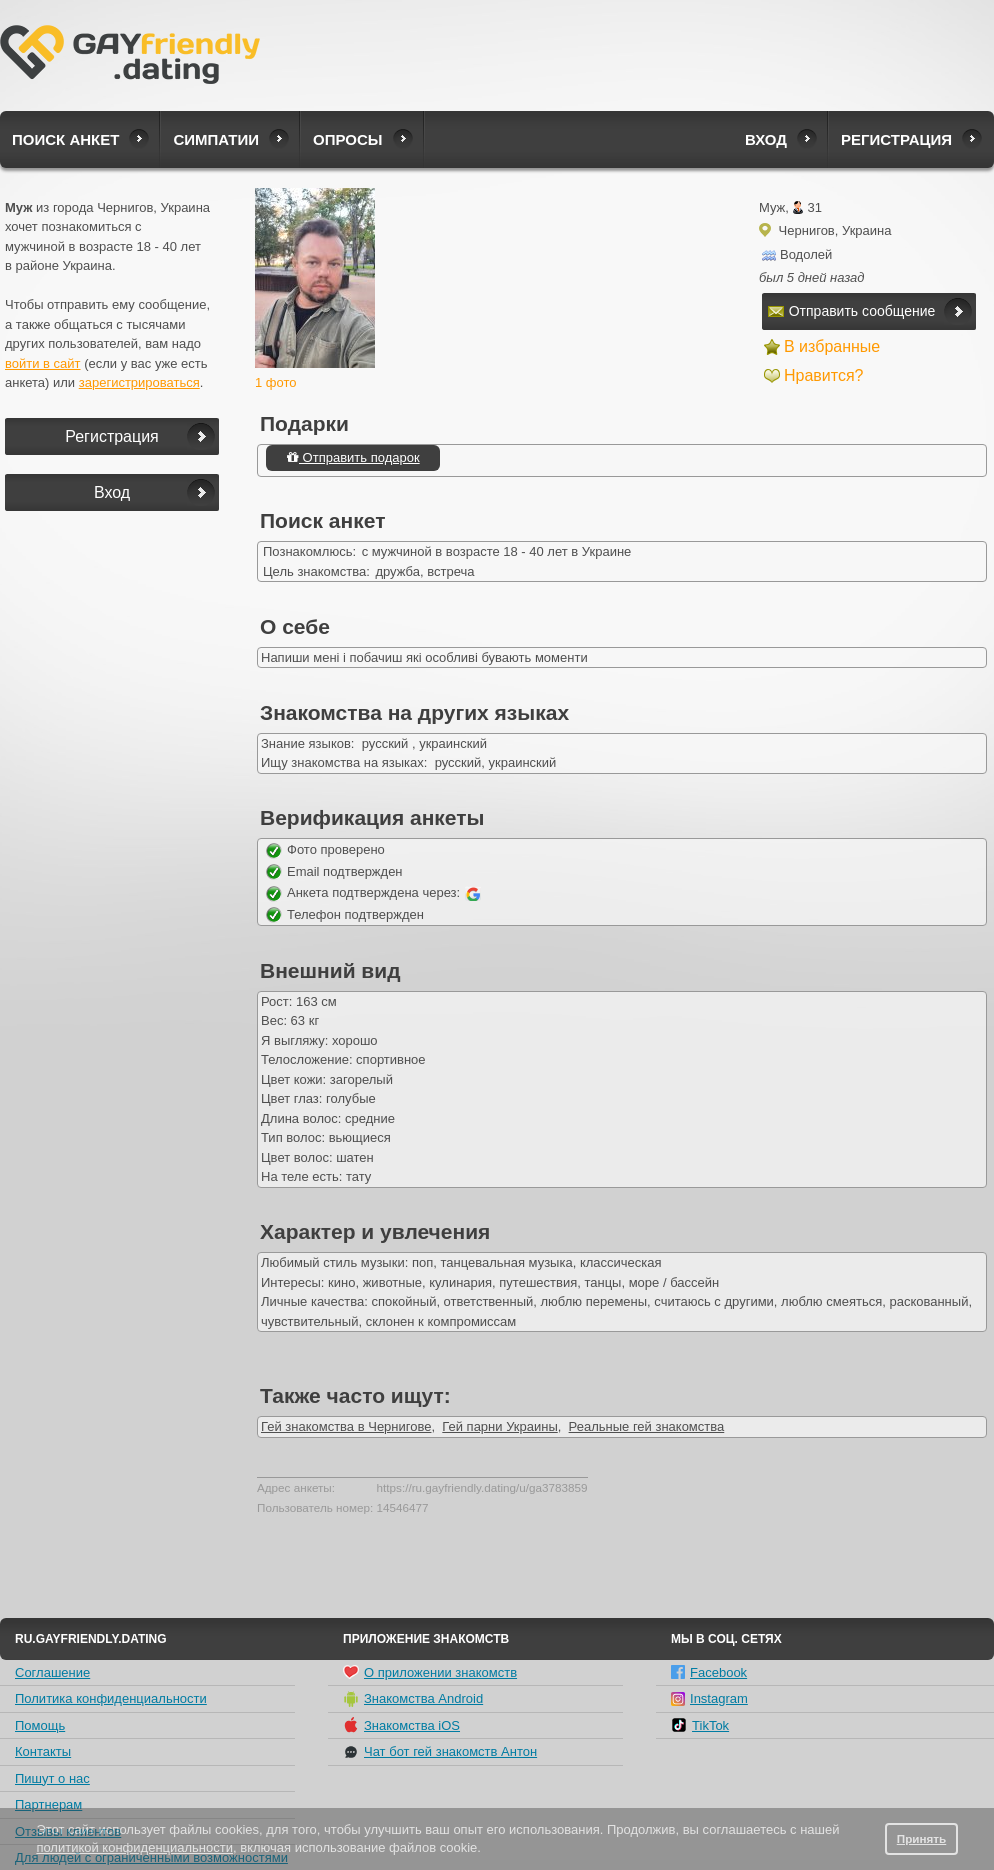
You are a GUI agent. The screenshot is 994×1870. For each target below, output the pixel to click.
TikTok (700, 1725)
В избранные (832, 346)
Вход (766, 139)
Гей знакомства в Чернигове (346, 1426)
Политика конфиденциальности (111, 1698)
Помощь (40, 1725)
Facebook (709, 1672)
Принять (922, 1838)
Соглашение (52, 1672)
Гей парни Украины (499, 1426)
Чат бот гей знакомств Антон (440, 1752)
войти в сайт (43, 363)
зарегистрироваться (139, 382)
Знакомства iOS (401, 1725)
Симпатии (216, 139)
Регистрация (896, 139)
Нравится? (824, 375)
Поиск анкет (65, 139)
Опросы (347, 139)
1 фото (276, 382)
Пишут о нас (52, 1778)
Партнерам (48, 1804)
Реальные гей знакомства (647, 1426)
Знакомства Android (413, 1699)
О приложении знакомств (430, 1672)
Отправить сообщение (852, 311)
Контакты (43, 1751)
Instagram (709, 1698)
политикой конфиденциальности (134, 1847)
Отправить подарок (353, 457)
